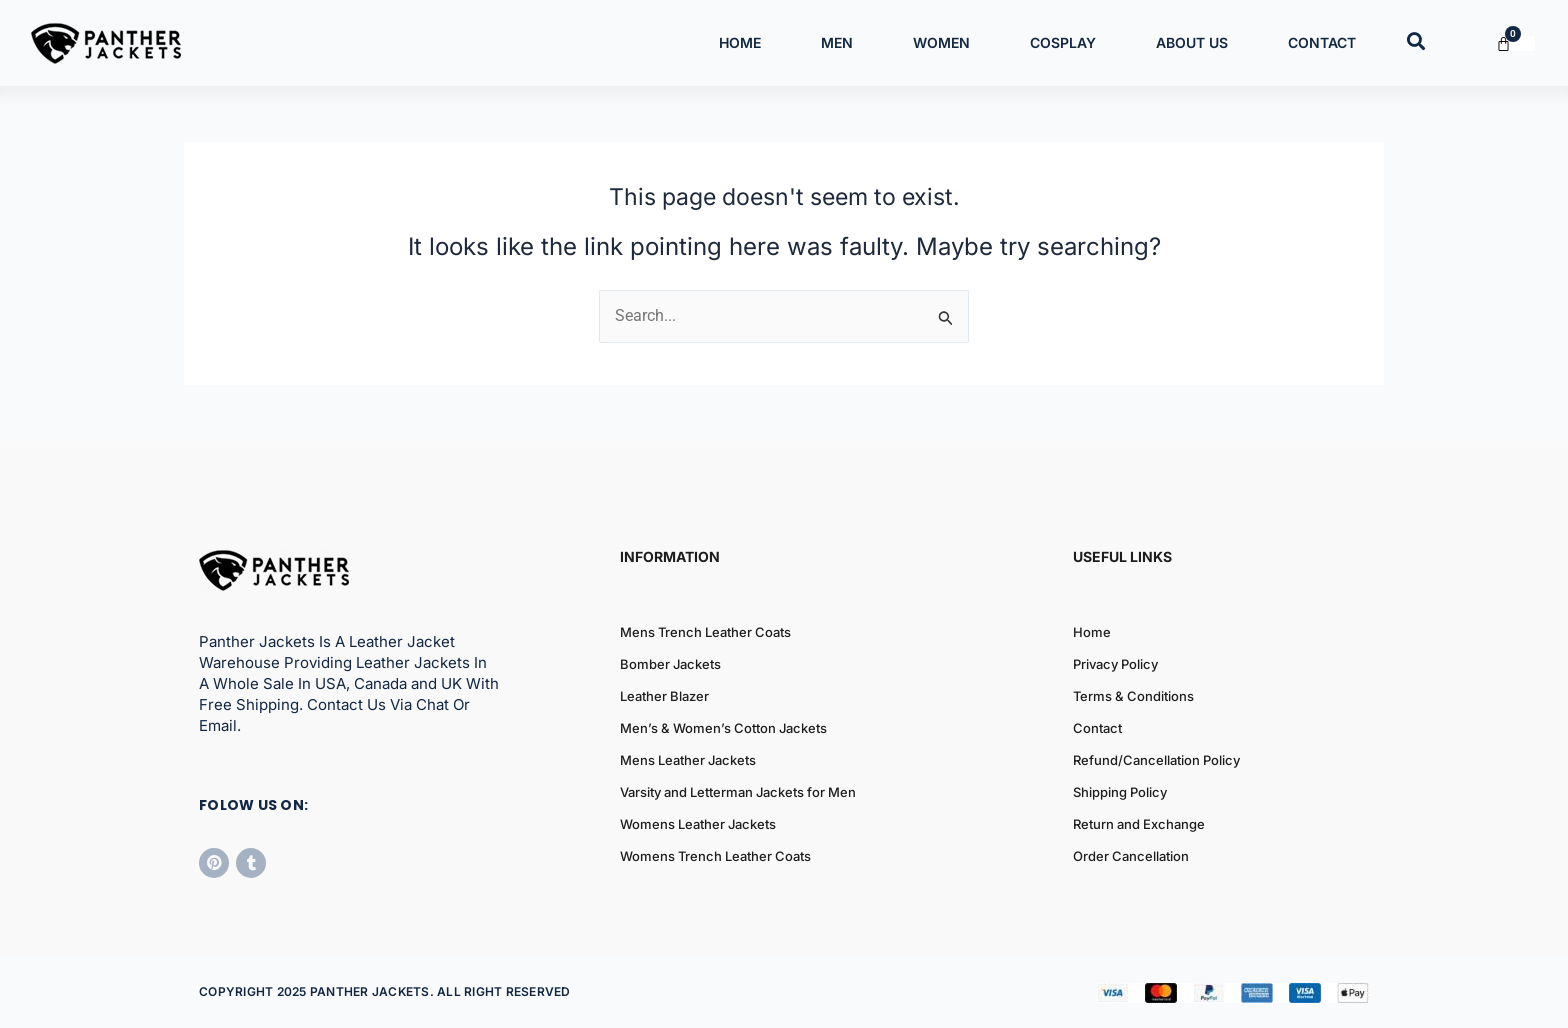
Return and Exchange (1139, 824)
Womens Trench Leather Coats (715, 856)
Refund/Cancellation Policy (1156, 760)
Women (941, 42)
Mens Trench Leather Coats (705, 632)
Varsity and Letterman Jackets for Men (738, 792)
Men (837, 42)
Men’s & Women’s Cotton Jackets (723, 728)
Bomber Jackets (670, 664)
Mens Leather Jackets (688, 760)
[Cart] (1515, 43)
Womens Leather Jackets (698, 824)
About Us (1192, 42)
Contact (1322, 42)
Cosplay (1063, 42)
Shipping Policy (1120, 792)
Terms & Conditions (1133, 696)
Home (740, 42)
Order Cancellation (1131, 856)
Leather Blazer (664, 696)
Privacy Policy (1115, 664)
